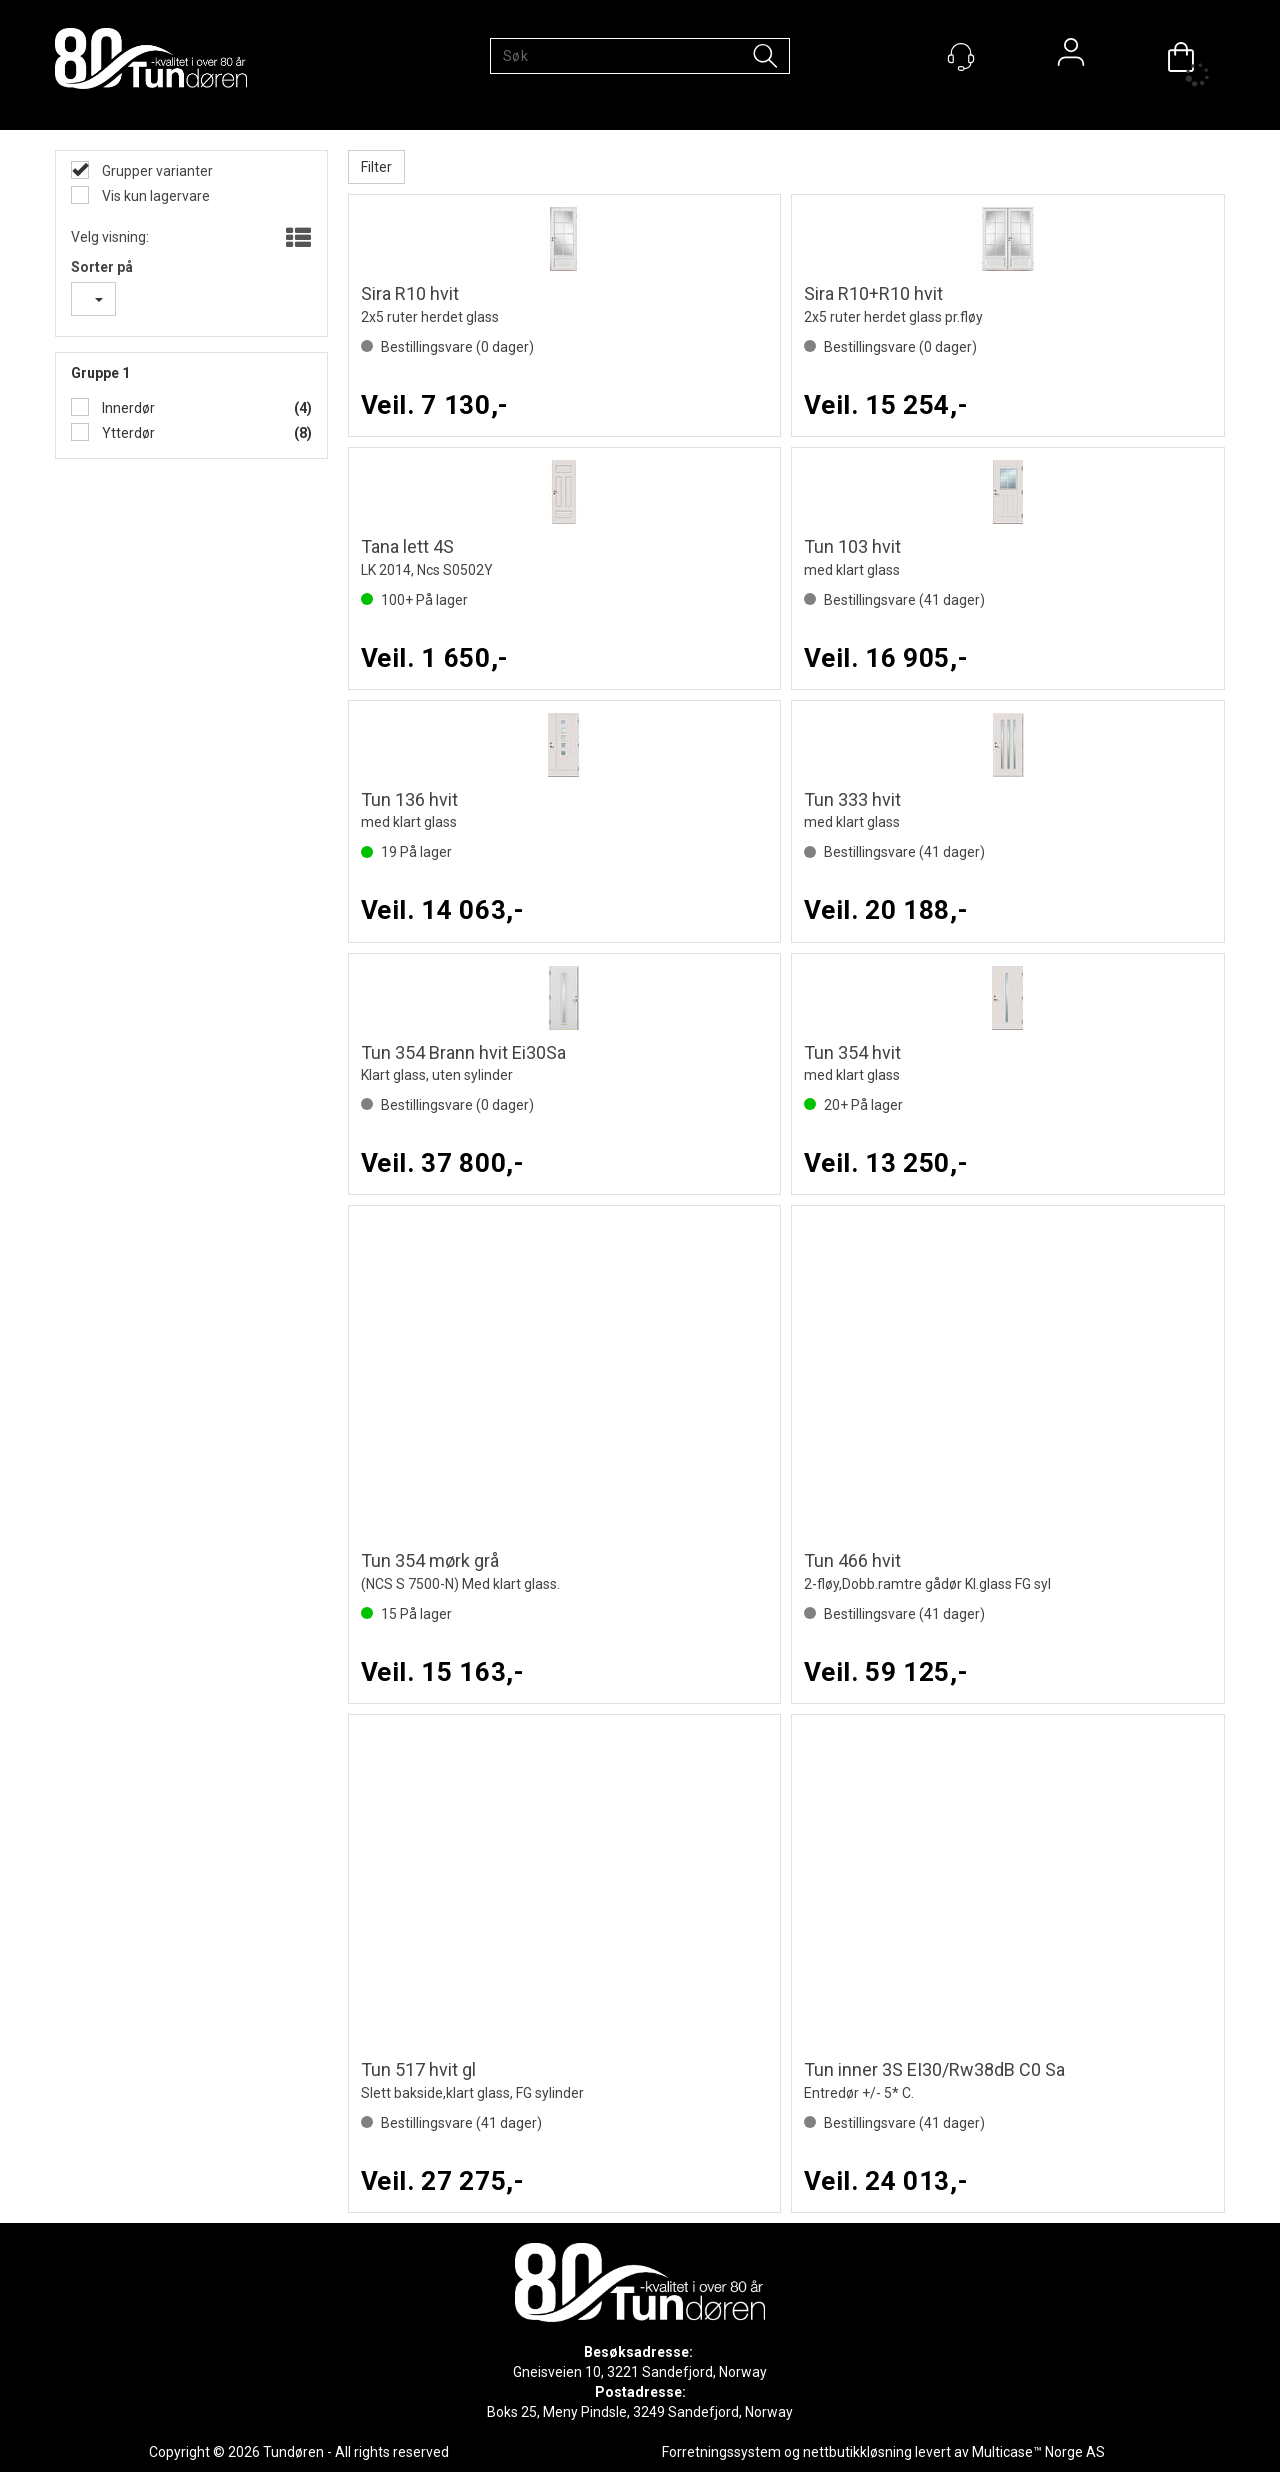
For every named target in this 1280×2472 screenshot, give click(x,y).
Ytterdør (127, 433)
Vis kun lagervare (154, 196)
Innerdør (127, 408)
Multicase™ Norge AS (1038, 2452)
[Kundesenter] (961, 57)
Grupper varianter (156, 171)
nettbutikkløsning (857, 2452)
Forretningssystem (721, 2452)
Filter (376, 167)
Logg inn (1071, 57)
